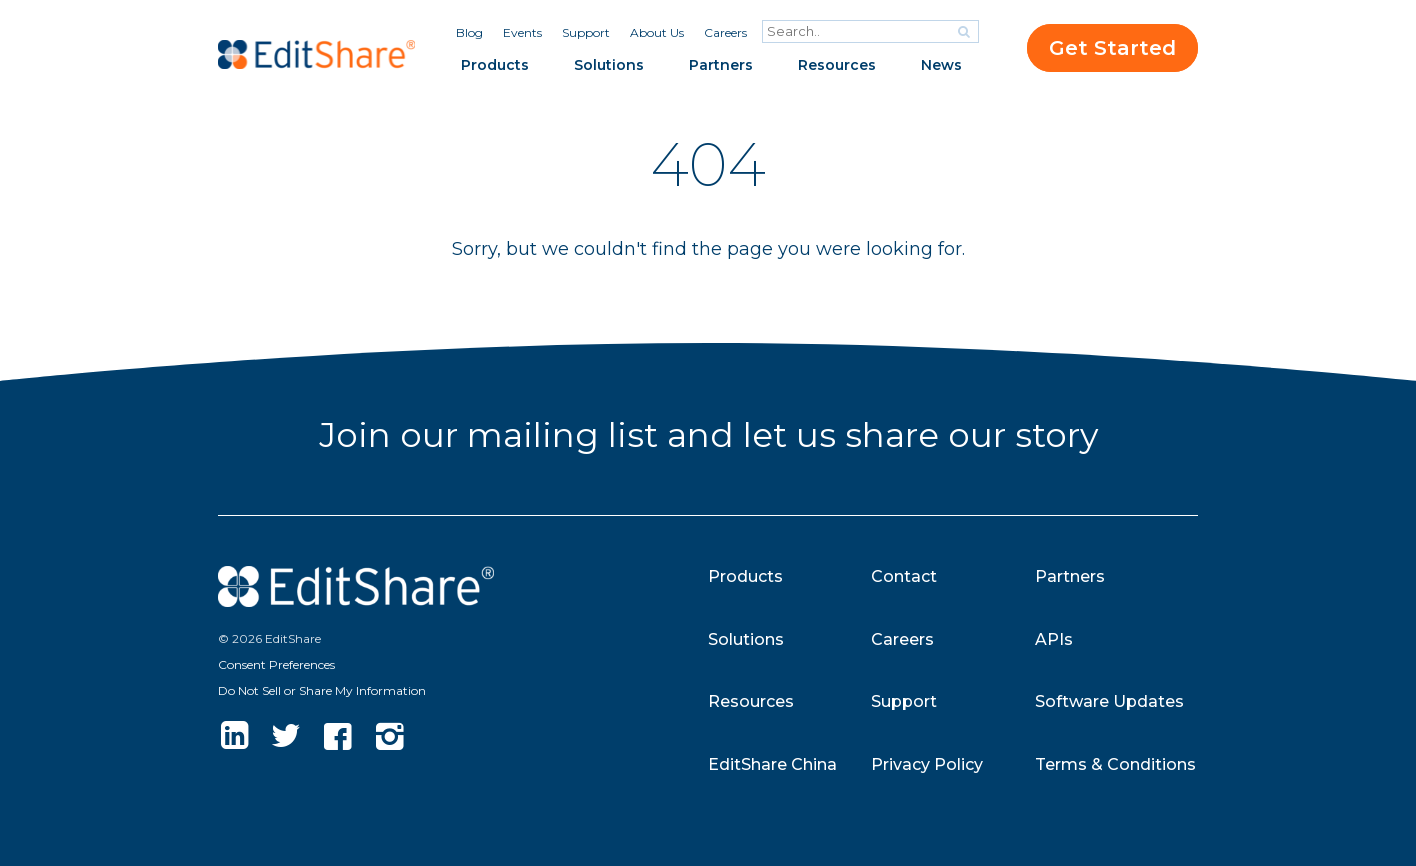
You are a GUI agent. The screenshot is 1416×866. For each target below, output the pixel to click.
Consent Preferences (276, 664)
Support (586, 32)
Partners (721, 65)
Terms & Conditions (1115, 764)
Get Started (1112, 48)
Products (495, 65)
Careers (725, 32)
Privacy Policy (927, 764)
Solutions (609, 65)
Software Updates (1109, 701)
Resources (837, 65)
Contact (904, 576)
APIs (1054, 639)
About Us (657, 32)
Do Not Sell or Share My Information (322, 690)
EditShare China (772, 764)
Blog (469, 32)
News (941, 65)
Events (522, 32)
